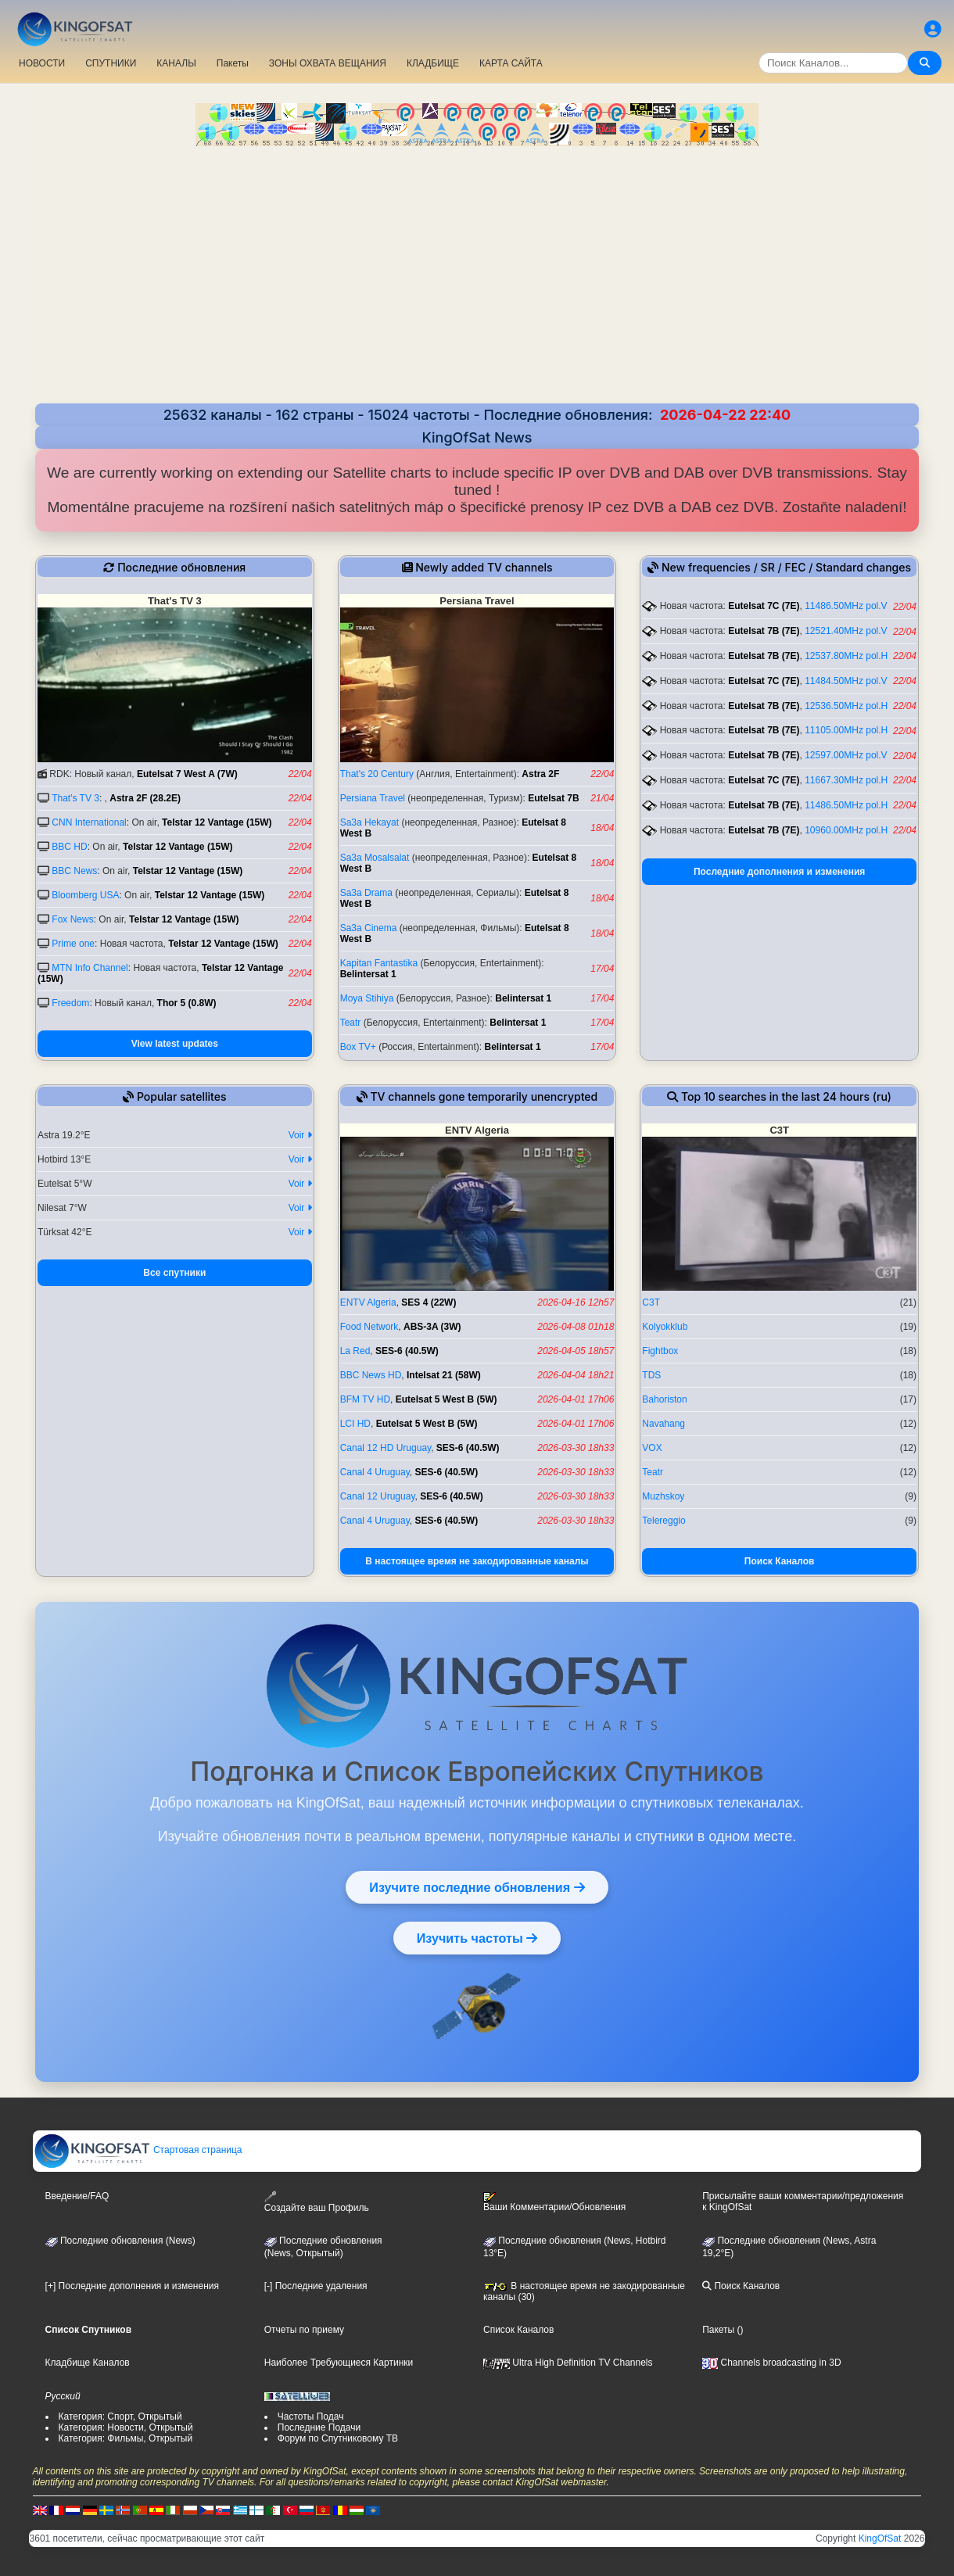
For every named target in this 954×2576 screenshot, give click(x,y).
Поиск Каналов (779, 1561)
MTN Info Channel (89, 967)
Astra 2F (540, 774)
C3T (651, 1302)
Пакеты (233, 63)
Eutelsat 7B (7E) (763, 630)
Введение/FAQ (77, 2196)
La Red (355, 1350)
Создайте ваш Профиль (316, 2202)
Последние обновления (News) (120, 2240)
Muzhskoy (663, 1496)
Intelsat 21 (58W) (444, 1375)
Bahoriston (664, 1399)
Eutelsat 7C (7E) (763, 605)
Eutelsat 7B (553, 798)
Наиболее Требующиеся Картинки (338, 2362)
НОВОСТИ (42, 63)
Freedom (70, 1003)
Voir (300, 1135)
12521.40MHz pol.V (846, 630)
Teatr (350, 1022)
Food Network (369, 1326)
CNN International (89, 822)
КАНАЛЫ (175, 63)
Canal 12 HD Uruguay (386, 1447)
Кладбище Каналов (87, 2362)
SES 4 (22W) (428, 1302)
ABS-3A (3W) (432, 1326)
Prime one (73, 943)
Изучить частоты (477, 1938)
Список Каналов (518, 2329)
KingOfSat (880, 2538)
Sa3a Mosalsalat (375, 857)
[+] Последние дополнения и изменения (132, 2285)
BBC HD (69, 846)
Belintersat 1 (368, 974)
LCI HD (355, 1423)
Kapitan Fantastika (379, 963)
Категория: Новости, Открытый (126, 2427)
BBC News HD (371, 1375)
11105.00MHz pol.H (846, 730)
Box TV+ (358, 1046)
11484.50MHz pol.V (846, 680)
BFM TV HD (365, 1399)
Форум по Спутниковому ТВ (338, 2438)
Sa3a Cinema (368, 928)
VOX (652, 1447)
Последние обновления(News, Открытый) (323, 2247)
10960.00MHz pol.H (846, 830)
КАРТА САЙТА (511, 63)
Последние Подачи (319, 2427)
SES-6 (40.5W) (407, 1350)
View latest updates (174, 1043)
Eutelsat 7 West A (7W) (187, 774)
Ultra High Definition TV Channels (568, 2362)
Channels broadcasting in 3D (771, 2362)
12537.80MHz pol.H (846, 655)
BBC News (74, 870)
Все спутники (174, 1272)
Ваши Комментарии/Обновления (554, 2202)
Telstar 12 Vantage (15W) (217, 822)
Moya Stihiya (367, 998)
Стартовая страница (138, 2149)
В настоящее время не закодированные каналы (476, 1561)
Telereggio (663, 1520)
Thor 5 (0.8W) (187, 1003)
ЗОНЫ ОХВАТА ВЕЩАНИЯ (327, 63)
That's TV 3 (75, 798)
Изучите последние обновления (477, 1887)
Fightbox (660, 1350)
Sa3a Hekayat (369, 822)
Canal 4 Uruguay (375, 1472)
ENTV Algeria (368, 1302)
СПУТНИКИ (110, 63)
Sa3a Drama (366, 892)
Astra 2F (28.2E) (145, 798)
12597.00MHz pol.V (846, 755)
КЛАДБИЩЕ (433, 63)
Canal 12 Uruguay (377, 1496)
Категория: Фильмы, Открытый (126, 2438)
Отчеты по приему (304, 2329)
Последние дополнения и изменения (779, 871)
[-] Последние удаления (316, 2285)
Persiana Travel (372, 798)
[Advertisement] (477, 276)
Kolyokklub (664, 1326)
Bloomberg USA (85, 895)
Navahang (663, 1423)
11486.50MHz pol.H (846, 805)
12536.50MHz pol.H (846, 705)
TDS (651, 1375)
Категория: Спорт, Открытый (120, 2416)
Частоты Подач (311, 2416)
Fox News (72, 919)
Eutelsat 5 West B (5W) (446, 1399)
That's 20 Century (377, 774)
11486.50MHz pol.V (846, 605)
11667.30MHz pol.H (846, 780)
